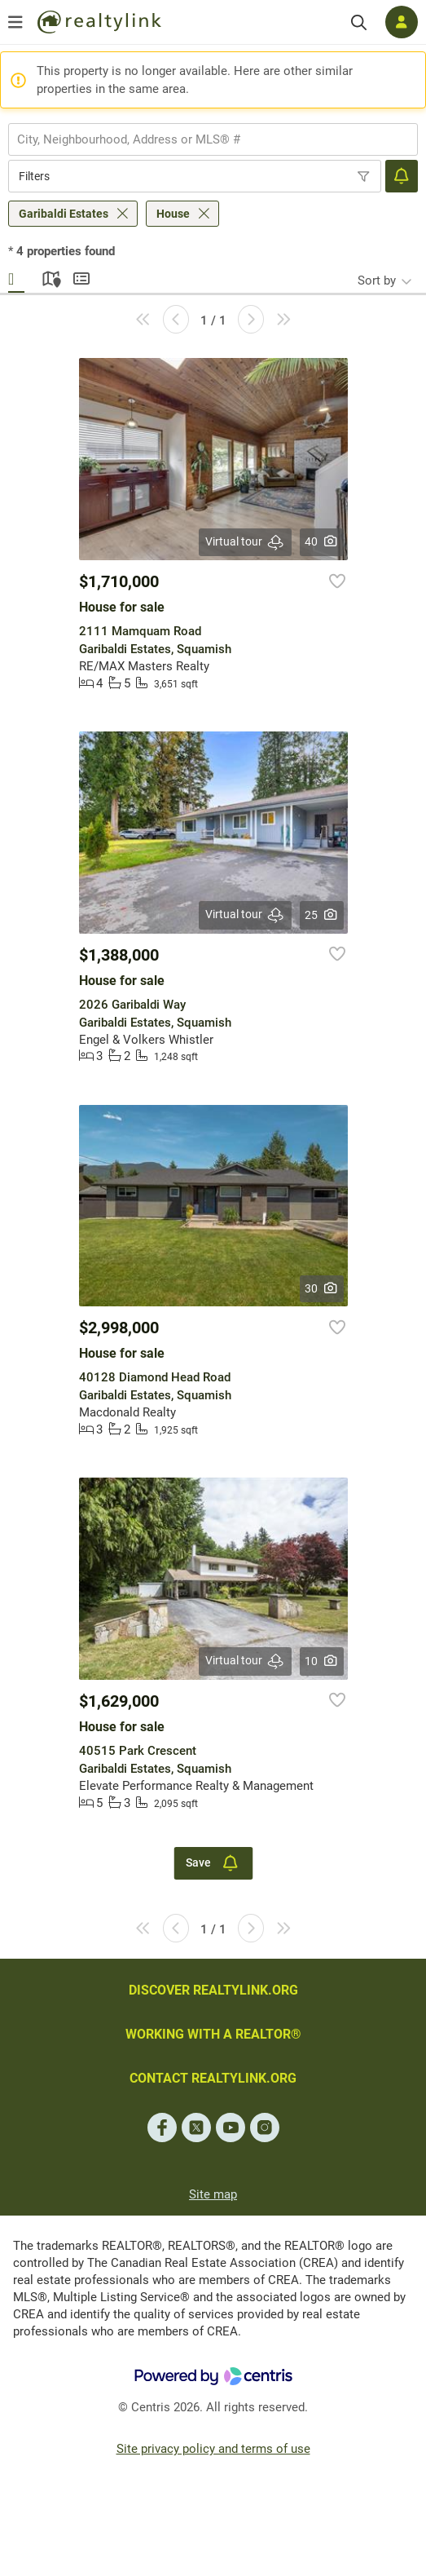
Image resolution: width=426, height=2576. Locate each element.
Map (49, 276)
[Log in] (401, 22)
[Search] (359, 22)
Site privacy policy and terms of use (213, 2448)
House (173, 213)
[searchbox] (203, 139)
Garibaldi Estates (63, 213)
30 (321, 1288)
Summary (81, 276)
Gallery (16, 276)
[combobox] (213, 139)
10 (321, 1661)
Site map (213, 2194)
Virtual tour (245, 542)
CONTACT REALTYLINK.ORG (213, 2078)
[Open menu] (15, 22)
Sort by (377, 280)
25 (321, 914)
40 (321, 541)
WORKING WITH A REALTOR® (213, 2034)
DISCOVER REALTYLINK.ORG (213, 1990)
